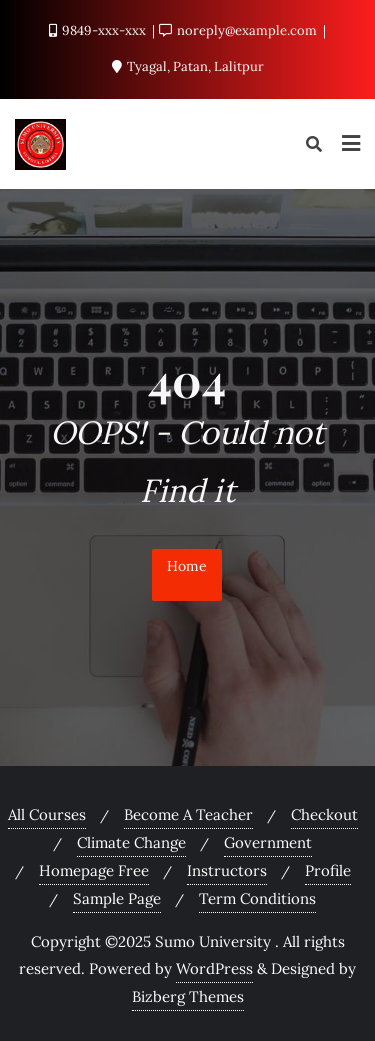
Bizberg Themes (188, 996)
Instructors (227, 870)
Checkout (324, 814)
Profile (328, 870)
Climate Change (131, 842)
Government (268, 842)
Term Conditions (257, 898)
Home (187, 566)
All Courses (47, 814)
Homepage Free (94, 870)
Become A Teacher (188, 814)
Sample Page (117, 898)
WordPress (214, 968)
